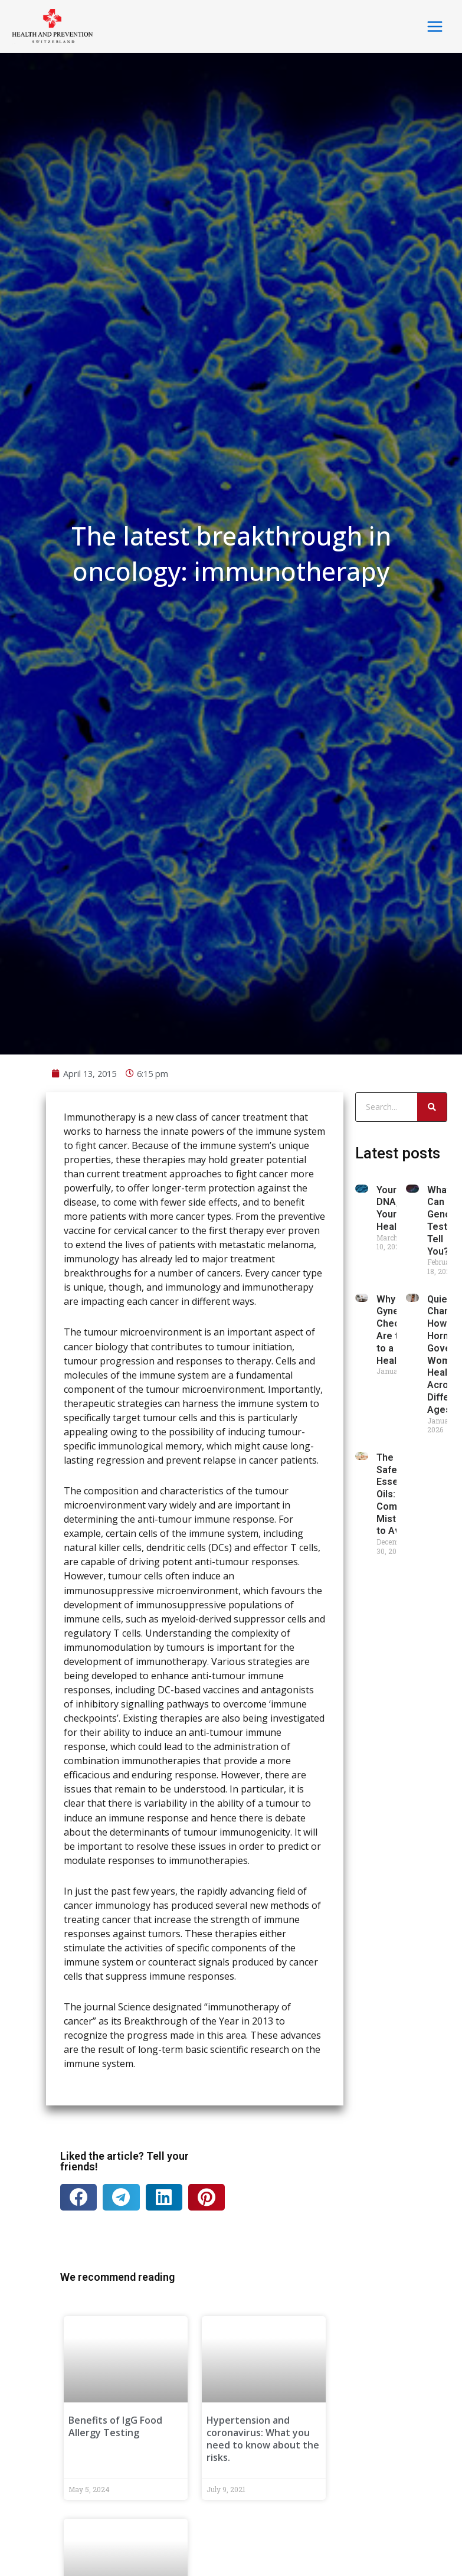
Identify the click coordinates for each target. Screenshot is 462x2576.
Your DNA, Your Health (390, 2022)
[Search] (432, 1921)
